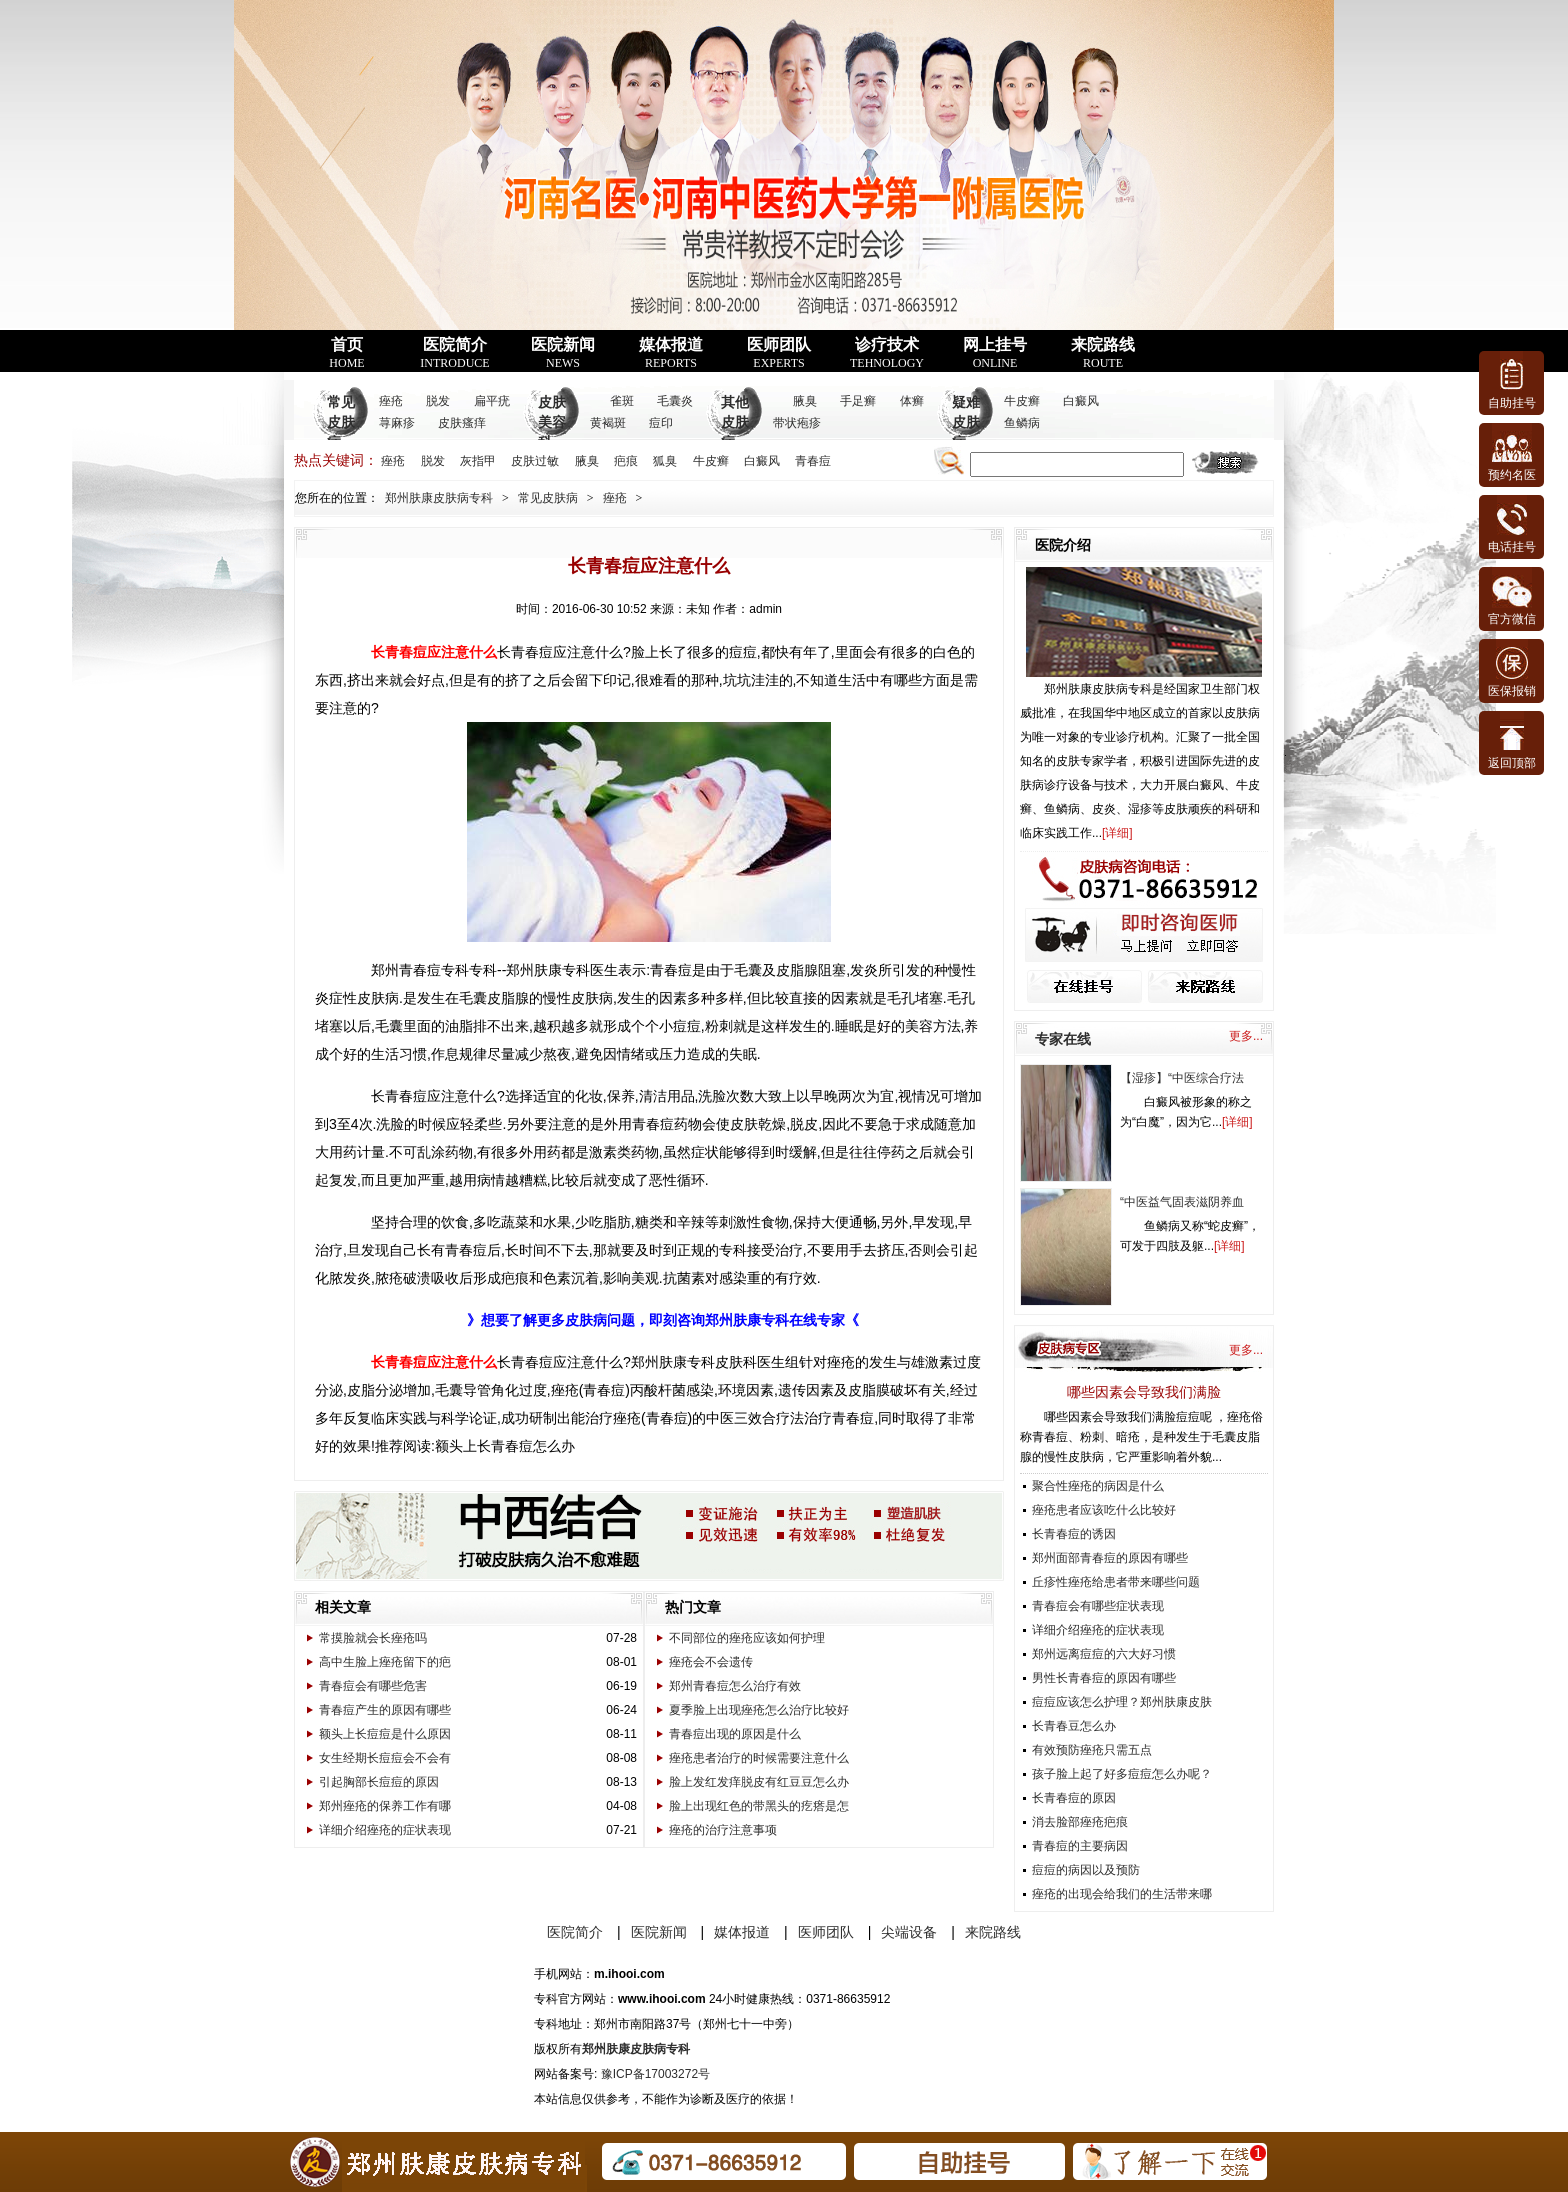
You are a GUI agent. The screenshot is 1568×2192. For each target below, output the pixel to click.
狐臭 (665, 461)
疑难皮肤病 (966, 422)
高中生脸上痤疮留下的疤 (385, 1662)
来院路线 (1103, 353)
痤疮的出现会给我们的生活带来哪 (1122, 1894)
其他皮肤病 (735, 422)
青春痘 (813, 461)
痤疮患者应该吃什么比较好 (1104, 1510)
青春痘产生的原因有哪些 (385, 1710)
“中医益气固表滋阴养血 (1182, 1202)
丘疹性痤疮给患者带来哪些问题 (1116, 1582)
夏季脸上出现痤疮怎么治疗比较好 (759, 1710)
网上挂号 (995, 353)
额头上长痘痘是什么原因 (385, 1734)
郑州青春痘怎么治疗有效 (735, 1686)
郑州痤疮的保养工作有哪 (385, 1806)
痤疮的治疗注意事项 (723, 1830)
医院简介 (454, 353)
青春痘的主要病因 (1080, 1846)
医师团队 (779, 353)
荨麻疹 (397, 423)
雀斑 (622, 401)
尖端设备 (909, 1932)
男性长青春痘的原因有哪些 (1104, 1678)
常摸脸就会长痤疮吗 (373, 1638)
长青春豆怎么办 (1074, 1726)
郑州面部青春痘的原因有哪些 (1110, 1558)
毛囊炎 (675, 401)
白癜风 (1081, 401)
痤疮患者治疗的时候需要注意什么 (759, 1758)
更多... (1246, 1036)
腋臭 (805, 401)
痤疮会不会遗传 (711, 1662)
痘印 (661, 423)
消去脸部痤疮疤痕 (1080, 1822)
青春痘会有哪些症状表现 (1098, 1606)
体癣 (912, 401)
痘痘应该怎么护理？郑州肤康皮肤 (1122, 1702)
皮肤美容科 (552, 422)
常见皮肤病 (341, 422)
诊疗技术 (887, 353)
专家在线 (1063, 1039)
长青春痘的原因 (1074, 1798)
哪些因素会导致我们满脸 (1144, 1392)
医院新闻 (563, 353)
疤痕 (626, 461)
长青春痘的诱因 (1074, 1534)
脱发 (438, 401)
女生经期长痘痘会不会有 (385, 1758)
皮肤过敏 (535, 461)
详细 (1117, 833)
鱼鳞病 (1022, 423)
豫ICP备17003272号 (655, 2074)
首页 (346, 353)
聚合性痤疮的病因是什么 (1098, 1486)
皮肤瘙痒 (462, 423)
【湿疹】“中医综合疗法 (1182, 1078)
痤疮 (391, 401)
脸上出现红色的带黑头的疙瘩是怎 (759, 1806)
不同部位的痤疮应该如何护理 (747, 1638)
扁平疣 (492, 401)
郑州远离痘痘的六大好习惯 (1104, 1654)
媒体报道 (671, 353)
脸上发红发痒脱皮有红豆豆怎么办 (759, 1782)
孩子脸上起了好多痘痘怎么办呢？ (1122, 1774)
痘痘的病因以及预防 (1086, 1870)
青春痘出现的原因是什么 (735, 1734)
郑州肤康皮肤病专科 (439, 498)
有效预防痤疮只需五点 (1092, 1750)
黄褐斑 (608, 423)
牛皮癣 (1022, 401)
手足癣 (858, 401)
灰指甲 (478, 461)
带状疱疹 (797, 423)
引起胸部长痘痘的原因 (379, 1782)
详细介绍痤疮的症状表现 (385, 1830)
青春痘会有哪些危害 (373, 1686)
